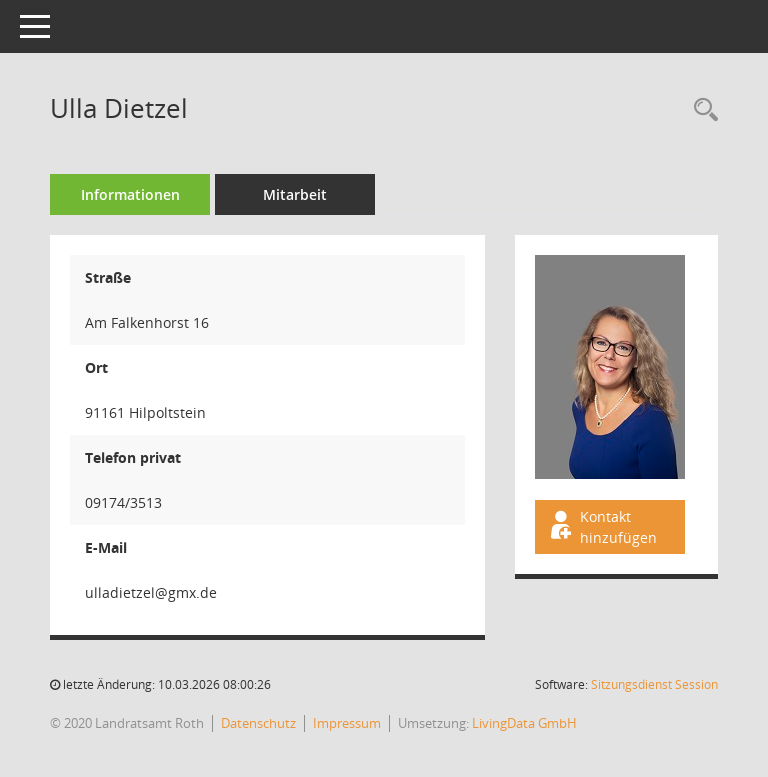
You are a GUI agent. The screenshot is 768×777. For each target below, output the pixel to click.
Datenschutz (258, 723)
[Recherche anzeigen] (701, 110)
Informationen (130, 194)
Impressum (347, 723)
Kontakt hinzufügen (602, 527)
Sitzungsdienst (654, 684)
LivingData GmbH (524, 723)
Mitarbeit (295, 194)
